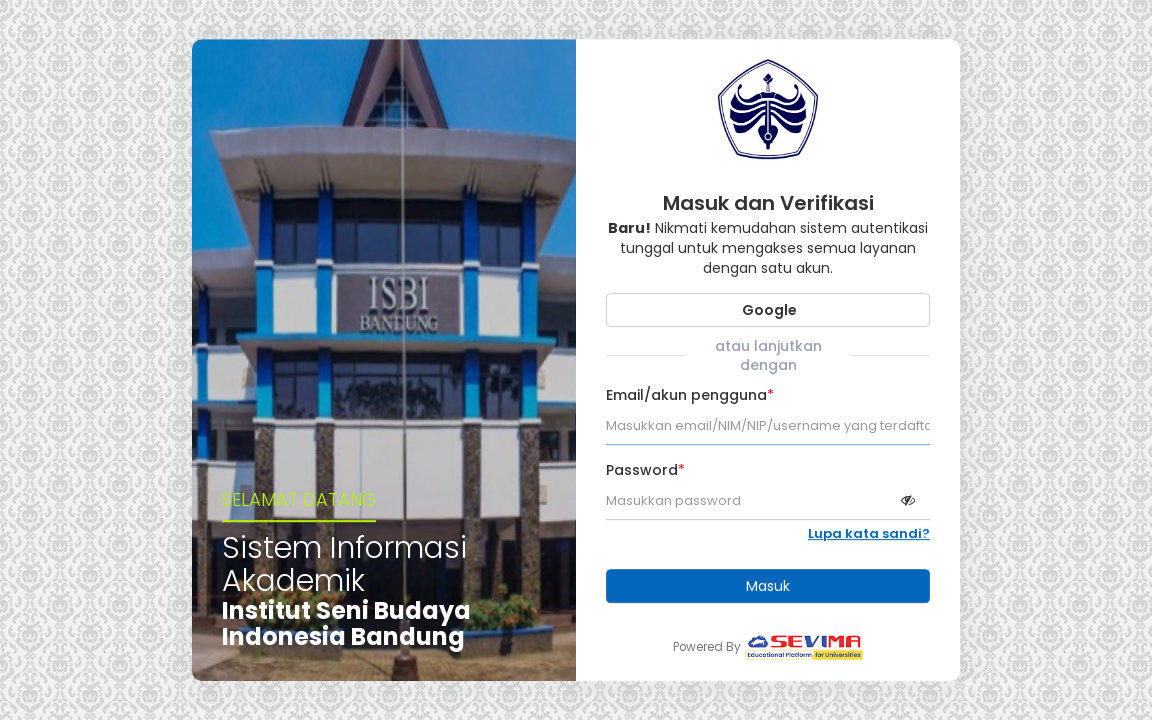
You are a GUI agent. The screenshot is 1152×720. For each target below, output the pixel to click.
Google (768, 310)
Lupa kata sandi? (869, 534)
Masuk (768, 586)
